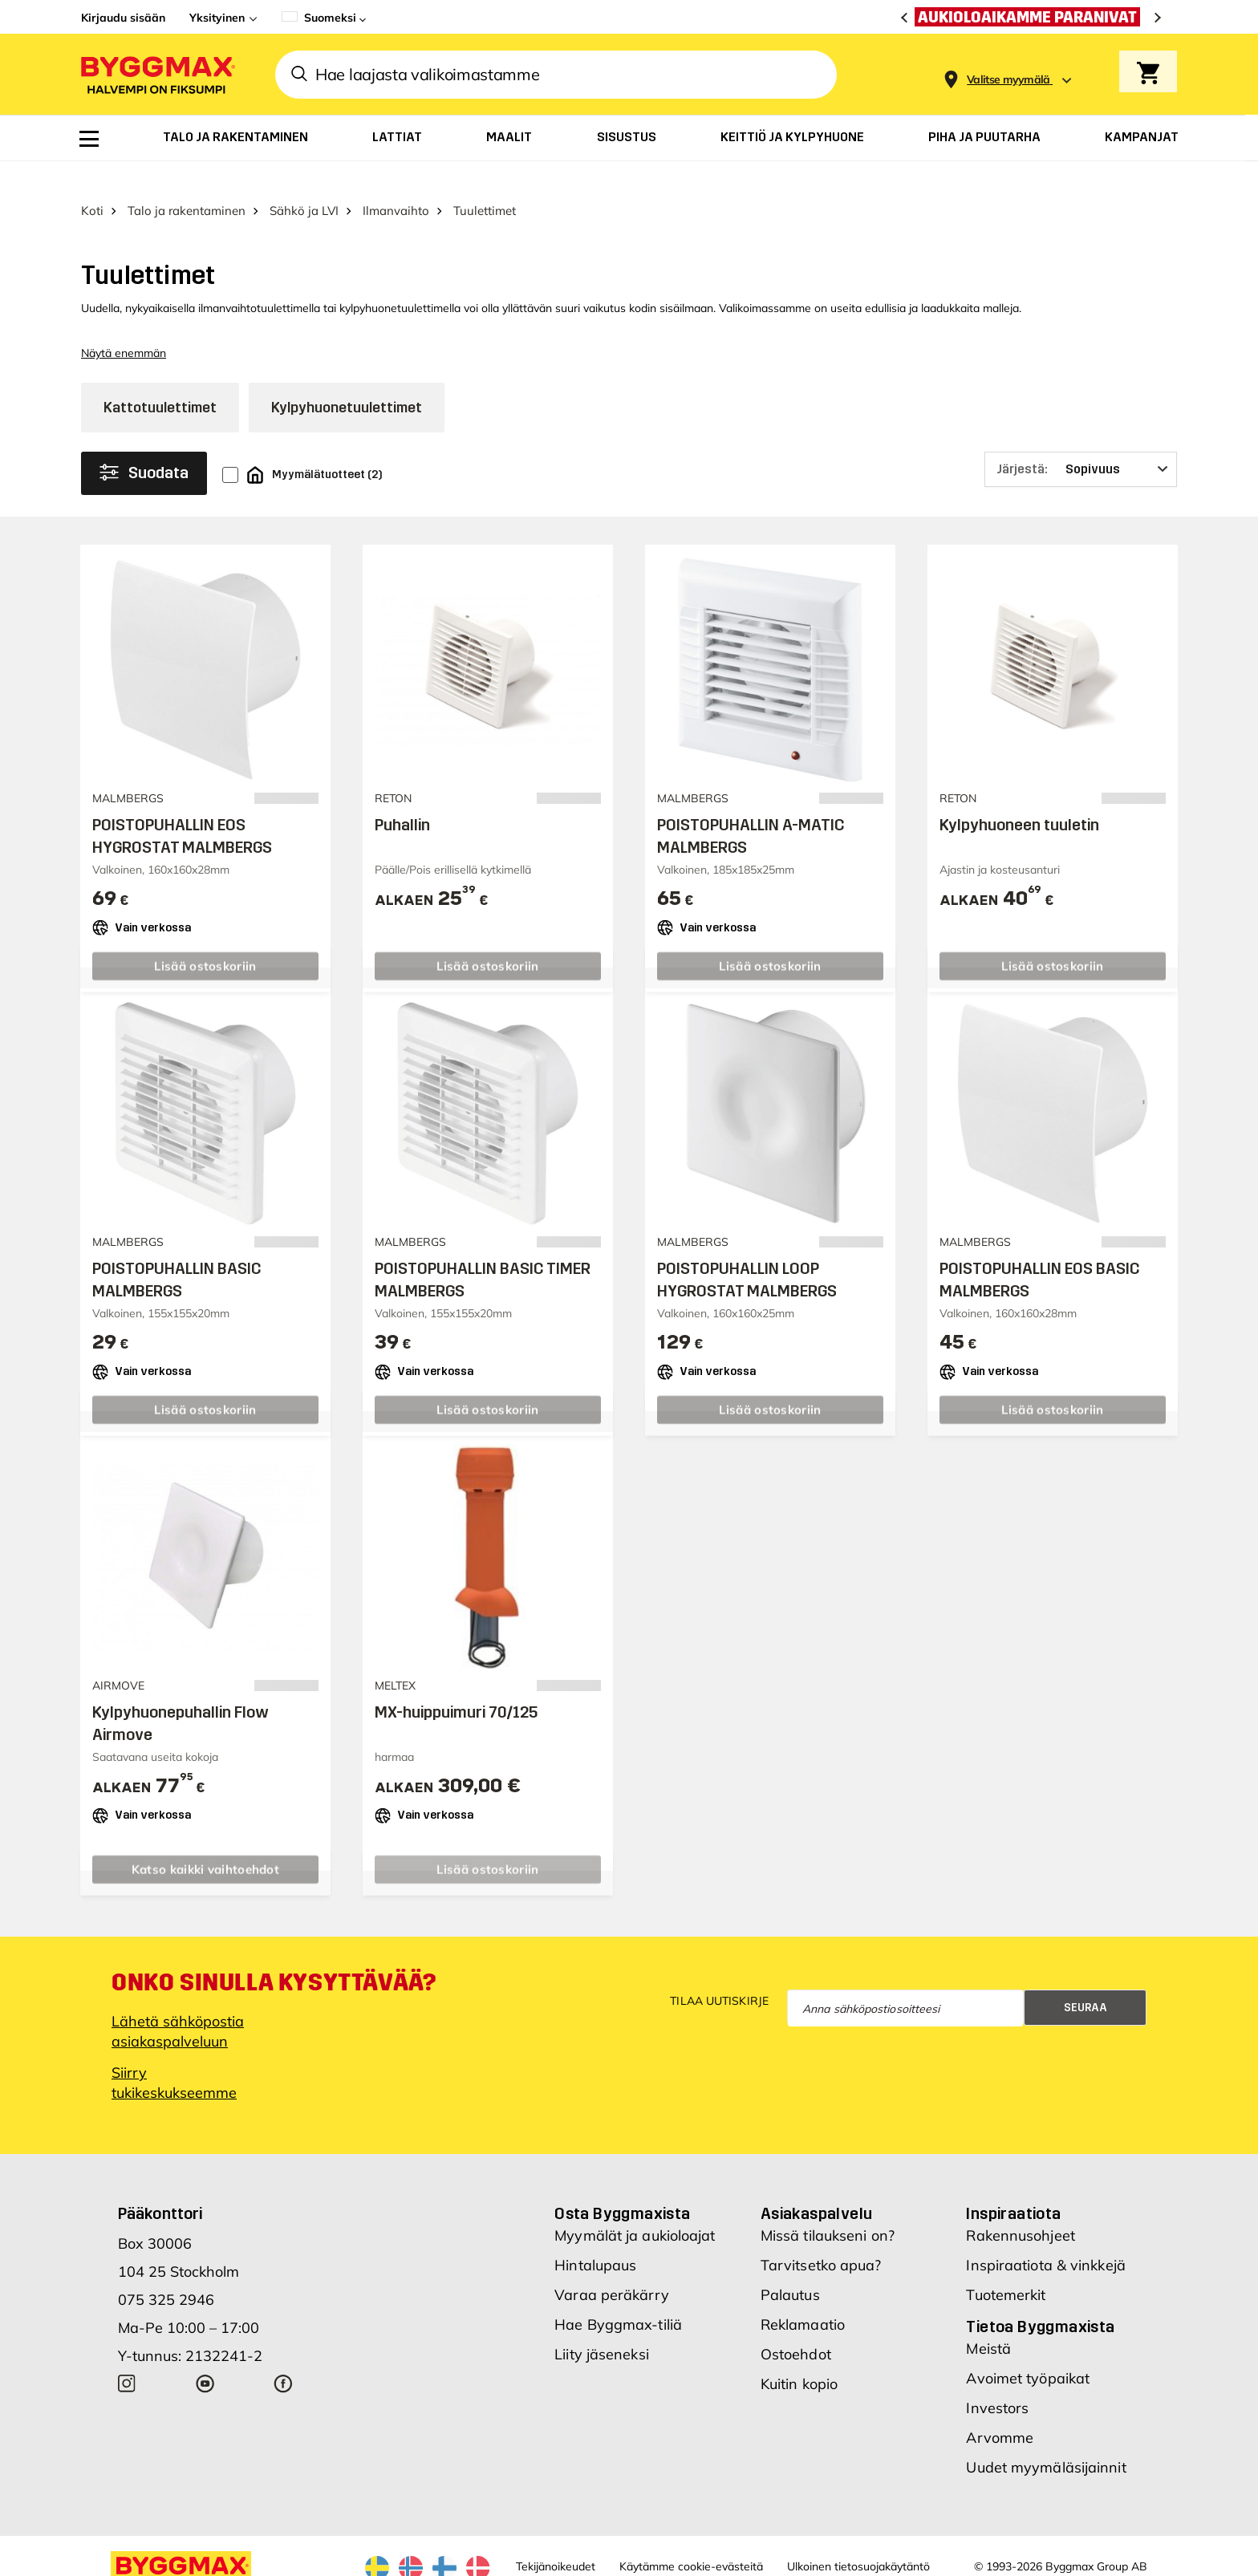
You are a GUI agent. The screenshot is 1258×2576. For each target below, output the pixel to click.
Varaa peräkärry (611, 2267)
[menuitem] (89, 139)
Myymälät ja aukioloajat (634, 2207)
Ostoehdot (796, 2326)
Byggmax (243, 2562)
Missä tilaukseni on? (828, 2207)
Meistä (988, 2320)
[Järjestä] (1080, 441)
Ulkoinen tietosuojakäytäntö (858, 2538)
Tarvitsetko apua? (821, 2237)
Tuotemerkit (1005, 2267)
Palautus (790, 2267)
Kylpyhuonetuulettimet (346, 379)
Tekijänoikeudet (555, 2538)
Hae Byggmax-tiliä (618, 2296)
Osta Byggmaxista (622, 2185)
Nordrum (296, 2562)
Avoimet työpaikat (1028, 2350)
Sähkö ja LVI (304, 182)
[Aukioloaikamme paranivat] (1031, 16)
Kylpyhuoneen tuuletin (1019, 796)
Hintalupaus (595, 2237)
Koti (92, 182)
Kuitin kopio (799, 2356)
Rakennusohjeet (1020, 2207)
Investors (997, 2380)
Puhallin (402, 796)
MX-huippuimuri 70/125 (456, 1684)
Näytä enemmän (123, 325)
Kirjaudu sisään (123, 17)
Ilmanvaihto (396, 182)
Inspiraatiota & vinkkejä (1045, 2237)
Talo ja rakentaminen (187, 182)
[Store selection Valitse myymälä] (1008, 80)
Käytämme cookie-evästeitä (691, 2538)
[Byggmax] (156, 74)
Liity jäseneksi (601, 2326)
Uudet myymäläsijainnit (1046, 2439)
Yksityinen (217, 17)
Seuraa (1085, 1979)
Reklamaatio (803, 2296)
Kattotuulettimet (160, 379)
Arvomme (999, 2409)
